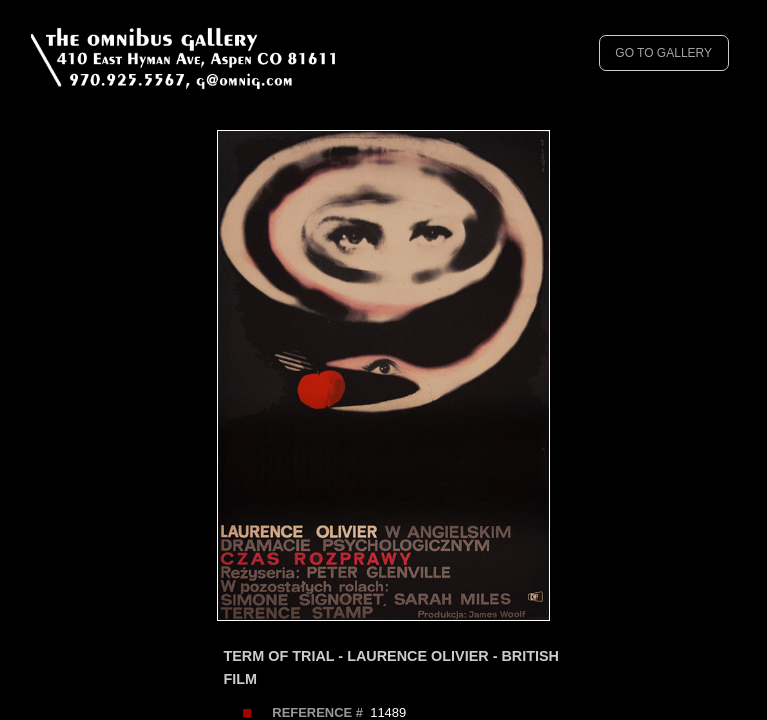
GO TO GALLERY (663, 53)
